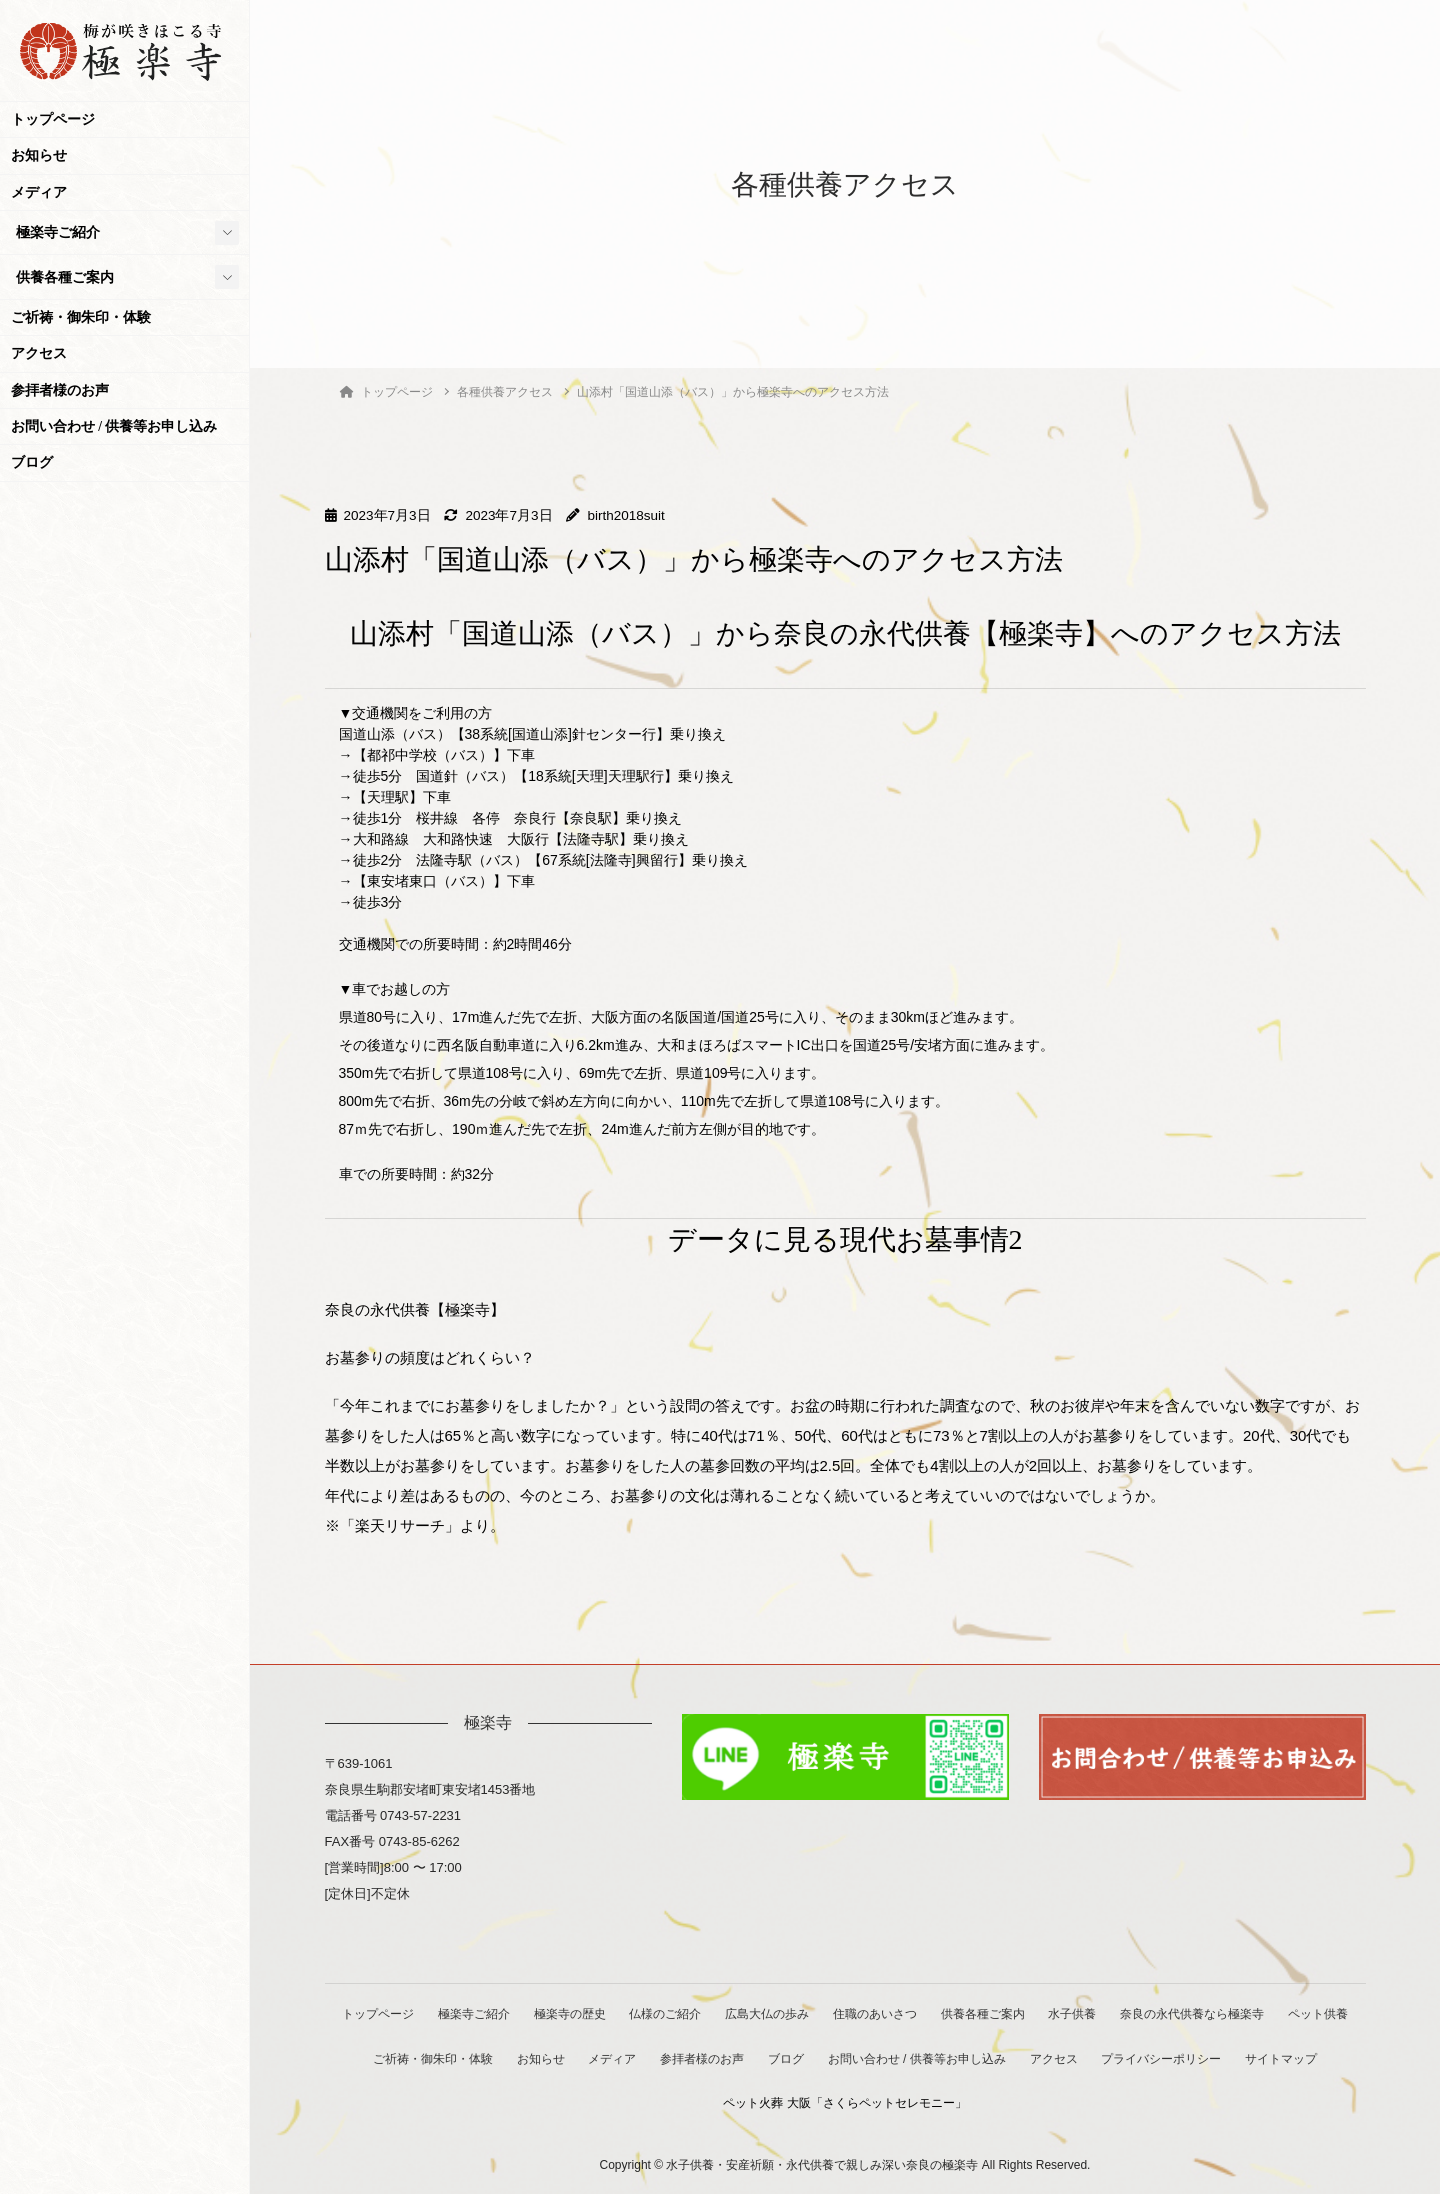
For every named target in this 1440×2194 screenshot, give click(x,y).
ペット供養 (404, 2058)
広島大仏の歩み (810, 2014)
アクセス (39, 353)
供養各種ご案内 (65, 277)
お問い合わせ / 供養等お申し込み (114, 426)
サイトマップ (711, 2102)
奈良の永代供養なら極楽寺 (1240, 2014)
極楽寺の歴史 (609, 2014)
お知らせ (39, 155)
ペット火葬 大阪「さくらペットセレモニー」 (893, 2102)
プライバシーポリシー (1257, 2058)
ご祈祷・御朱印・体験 (81, 317)
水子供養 (1119, 2014)
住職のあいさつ (919, 2014)
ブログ (32, 462)
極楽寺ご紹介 (58, 232)
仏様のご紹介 (706, 2014)
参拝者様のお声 (60, 390)
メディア (39, 192)
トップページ (53, 119)
